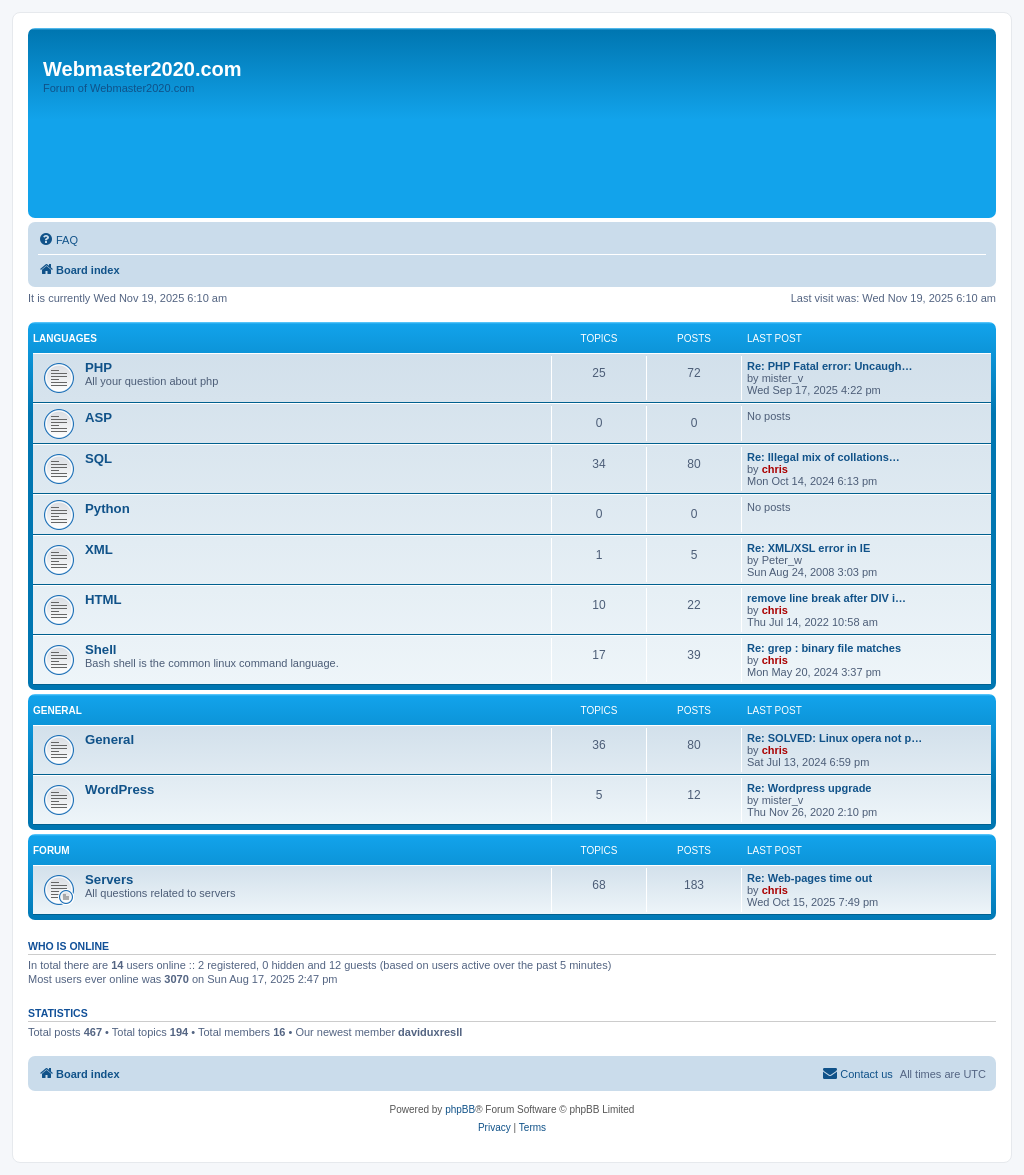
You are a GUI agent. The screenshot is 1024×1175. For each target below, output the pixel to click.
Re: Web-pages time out (809, 878)
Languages (65, 338)
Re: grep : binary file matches (824, 648)
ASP (98, 417)
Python (107, 508)
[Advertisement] (397, 157)
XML (99, 549)
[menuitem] (58, 240)
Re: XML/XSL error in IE (808, 548)
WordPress (119, 789)
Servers (109, 879)
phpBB (460, 1109)
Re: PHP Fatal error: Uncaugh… (829, 366)
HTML (103, 599)
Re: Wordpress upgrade (809, 788)
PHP (98, 367)
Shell (101, 649)
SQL (98, 458)
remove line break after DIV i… (826, 598)
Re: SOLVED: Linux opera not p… (834, 738)
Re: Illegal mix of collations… (823, 457)
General (57, 710)
